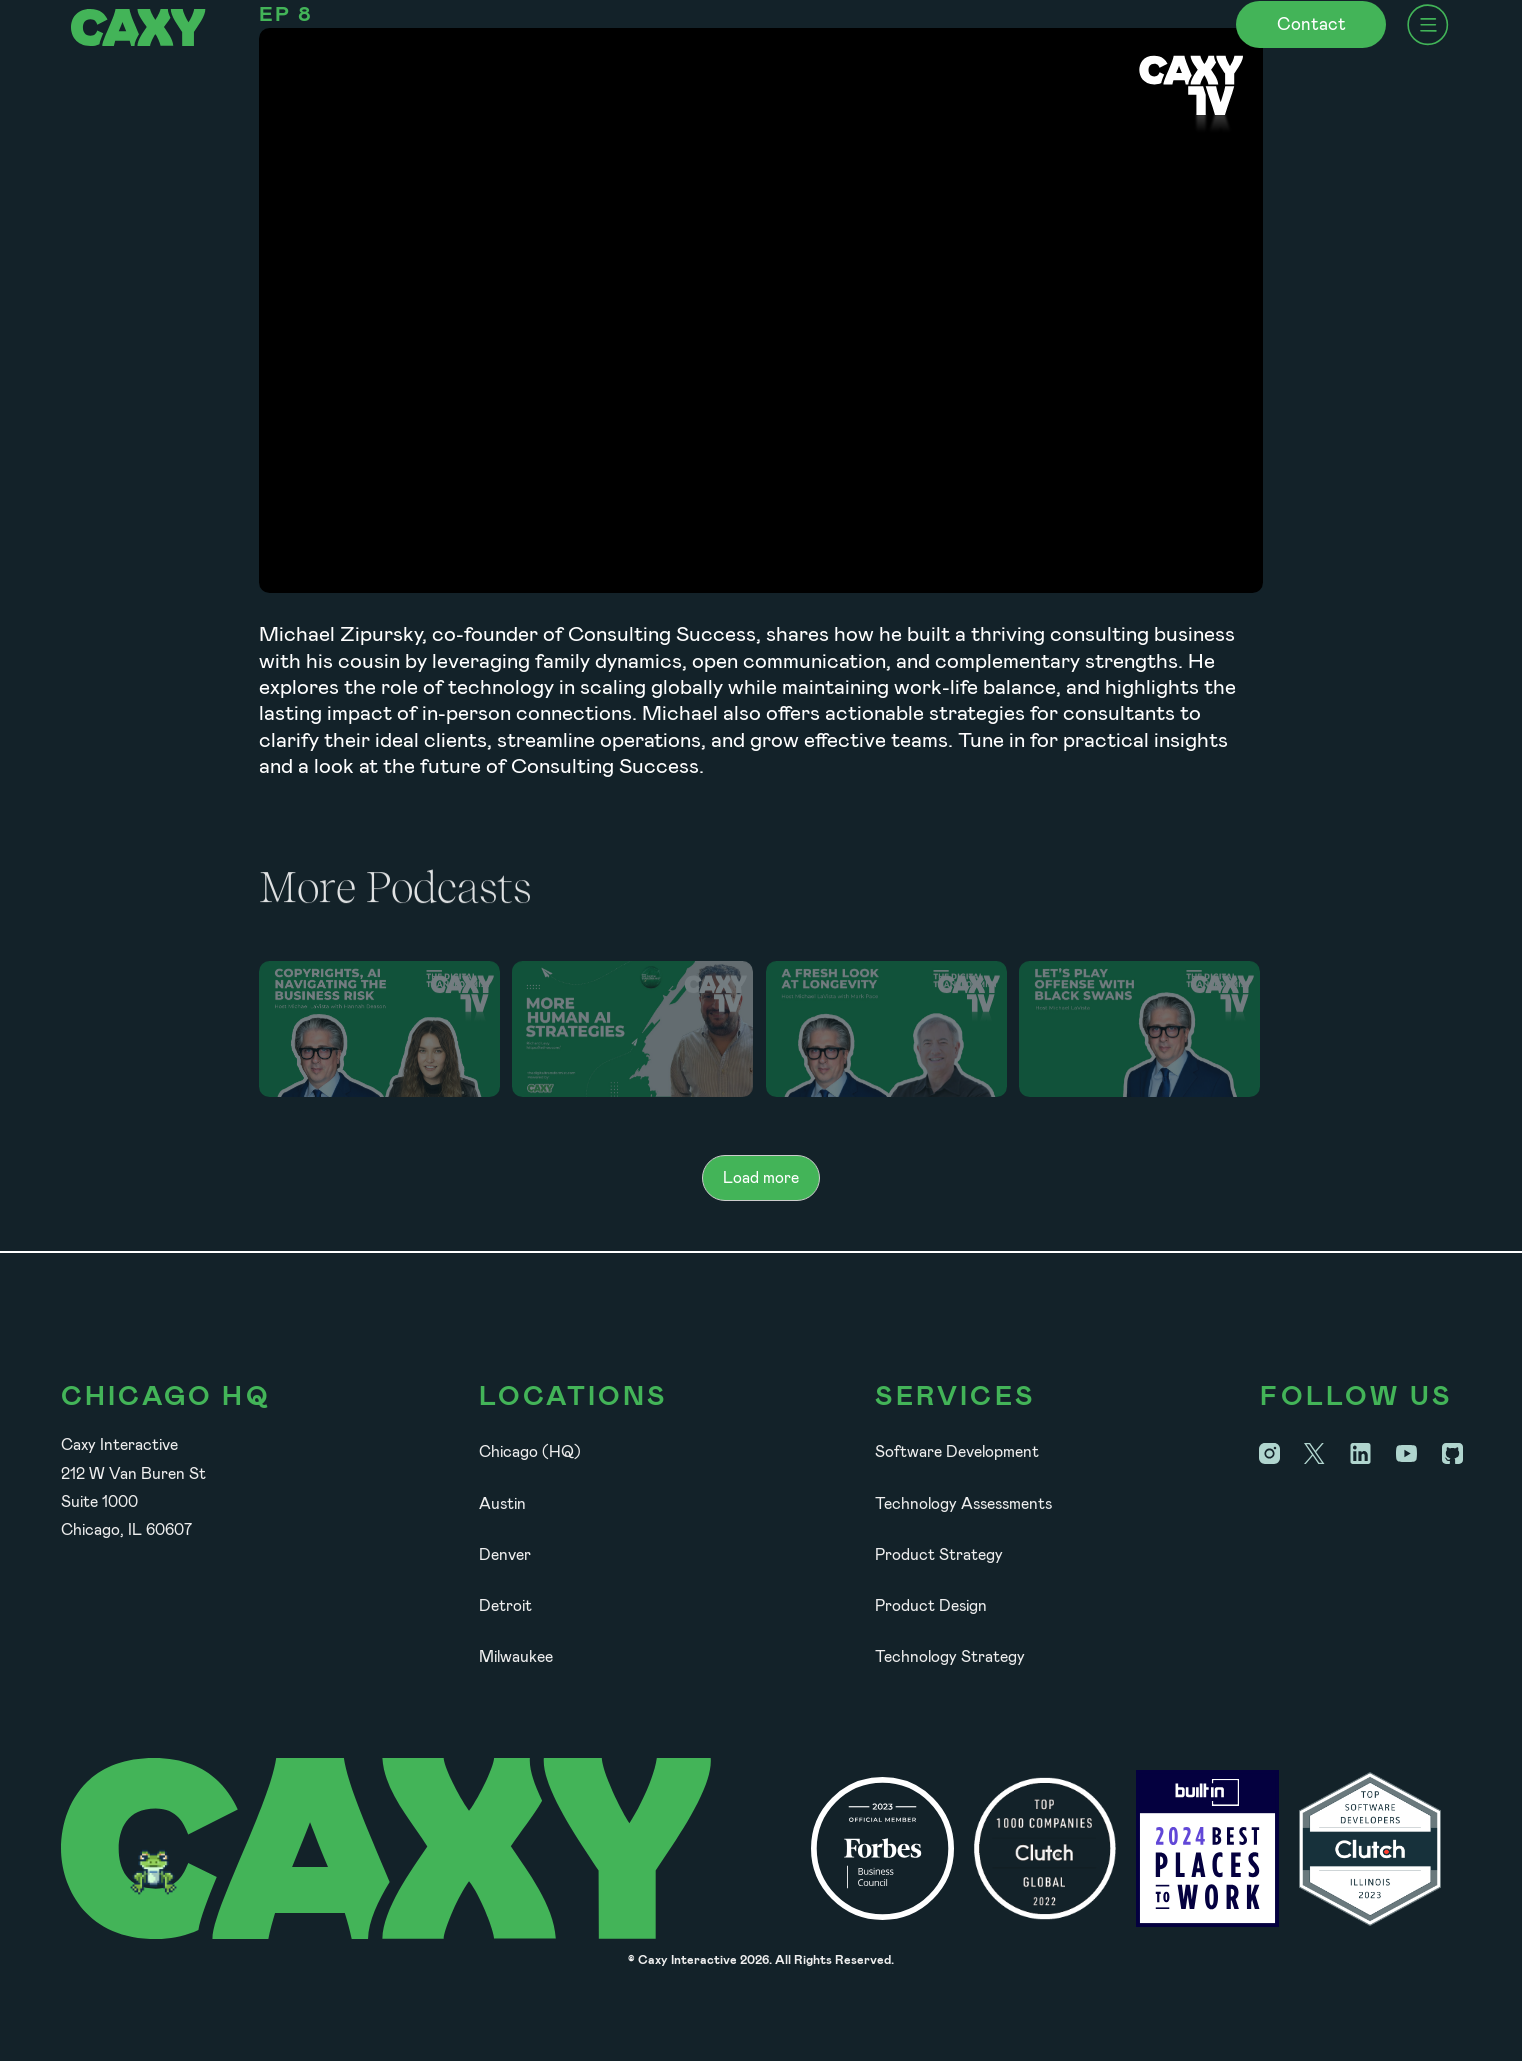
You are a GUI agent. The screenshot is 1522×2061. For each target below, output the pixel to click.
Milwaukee (516, 1656)
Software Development (957, 1451)
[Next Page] (761, 1178)
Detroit (505, 1605)
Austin (502, 1503)
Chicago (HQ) (530, 1451)
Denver (505, 1554)
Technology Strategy (950, 1656)
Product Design (931, 1605)
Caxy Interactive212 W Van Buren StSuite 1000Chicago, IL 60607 (133, 1487)
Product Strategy (939, 1554)
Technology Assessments (963, 1503)
